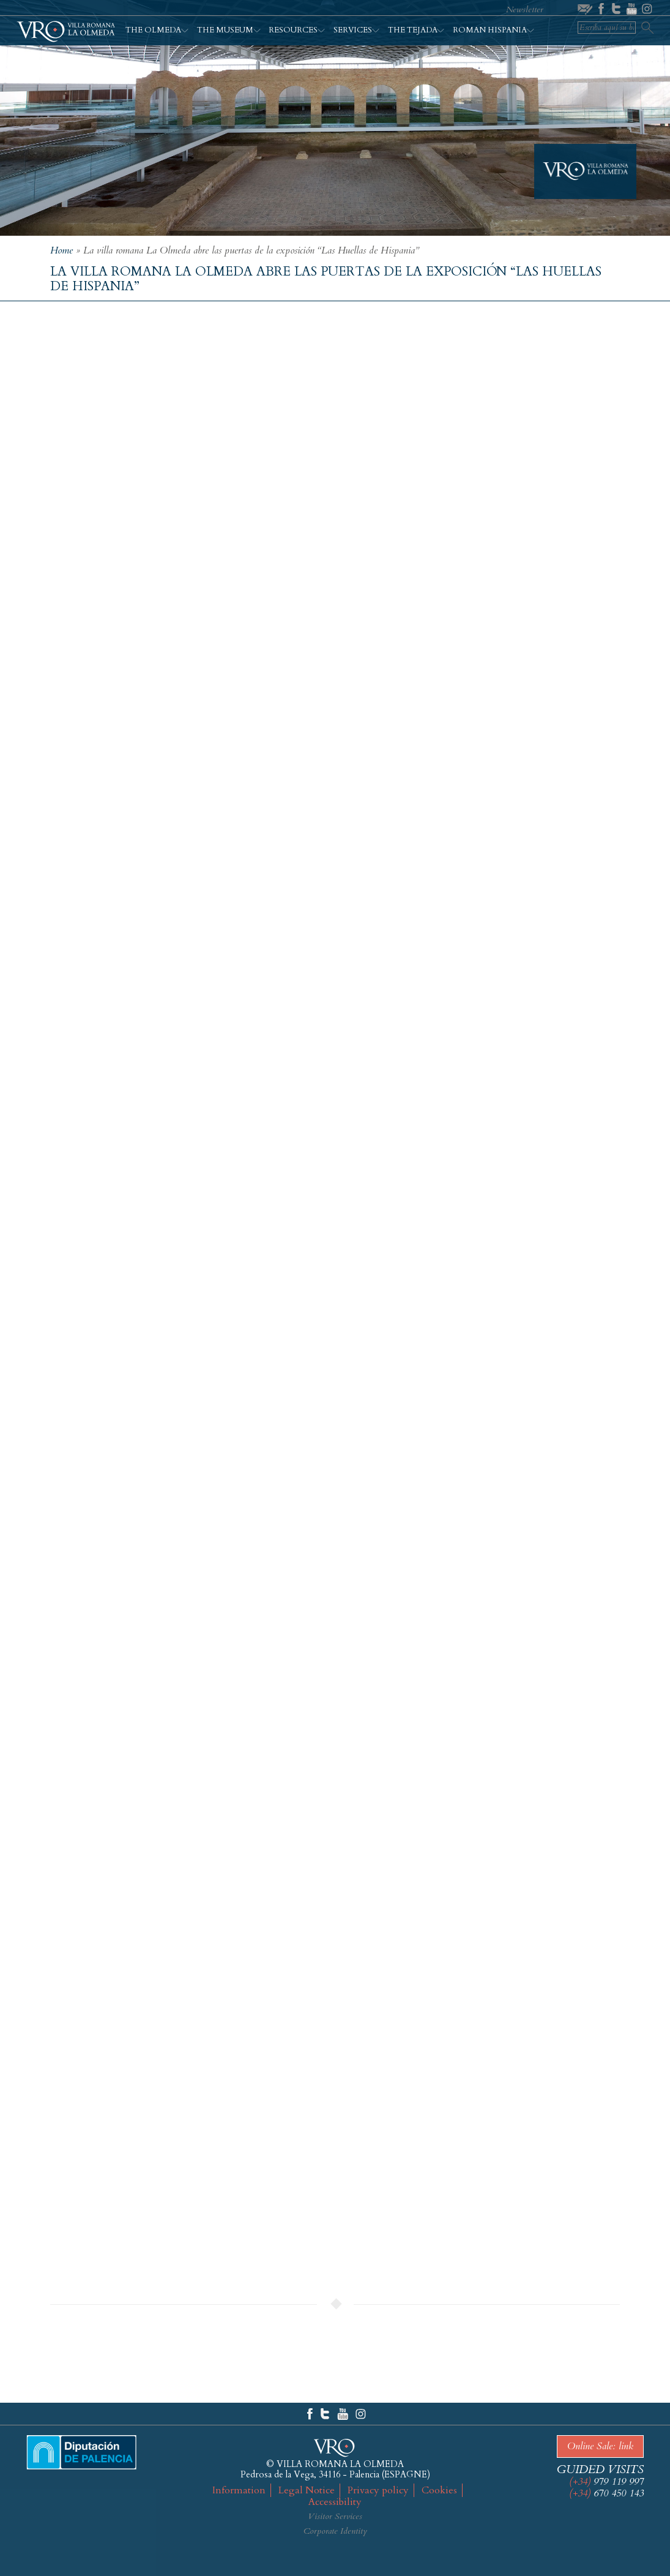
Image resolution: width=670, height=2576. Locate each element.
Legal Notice (306, 2490)
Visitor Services (335, 2516)
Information (239, 2490)
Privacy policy (378, 2490)
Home (61, 250)
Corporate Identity (335, 2531)
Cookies (439, 2490)
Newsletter (524, 9)
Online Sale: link (600, 2446)
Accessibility (335, 2502)
